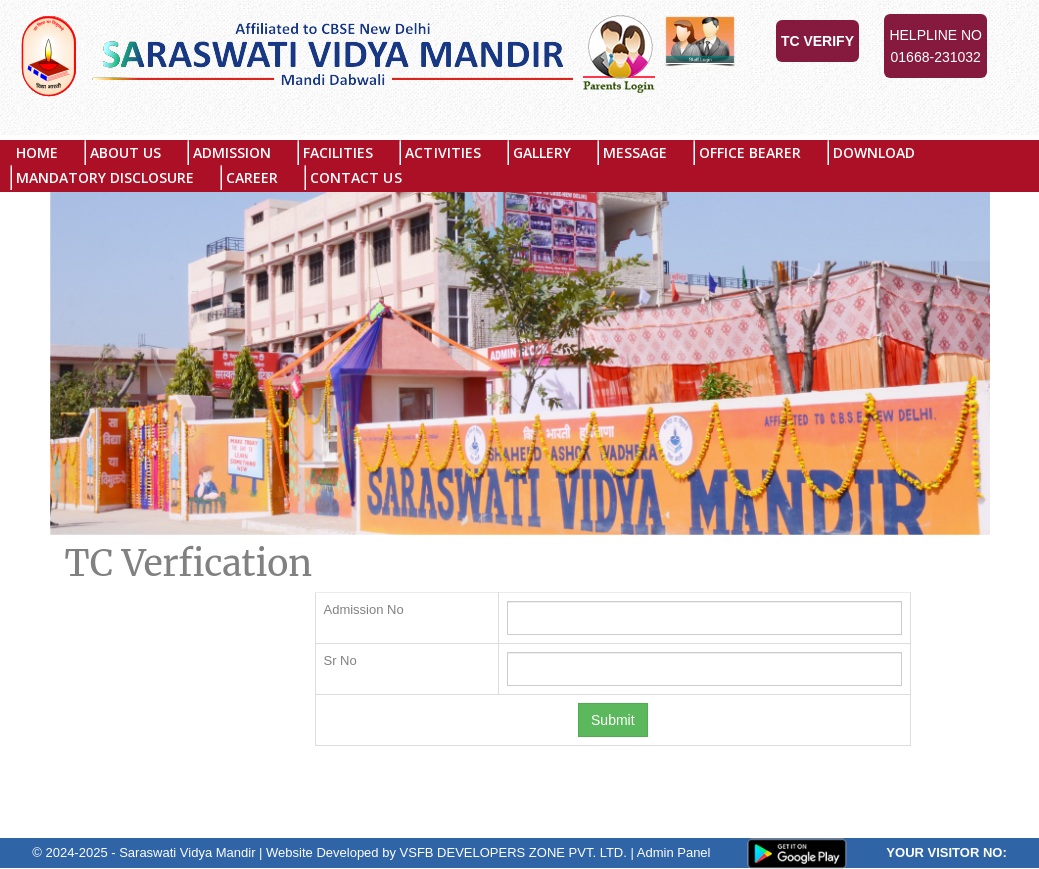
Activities (443, 152)
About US (125, 152)
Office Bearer (750, 152)
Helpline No (935, 47)
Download (875, 152)
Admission (232, 152)
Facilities (339, 152)
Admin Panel (674, 852)
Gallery (542, 152)
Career (252, 177)
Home (37, 152)
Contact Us (356, 177)
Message (635, 152)
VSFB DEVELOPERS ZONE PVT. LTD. (513, 852)
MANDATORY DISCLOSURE (105, 177)
